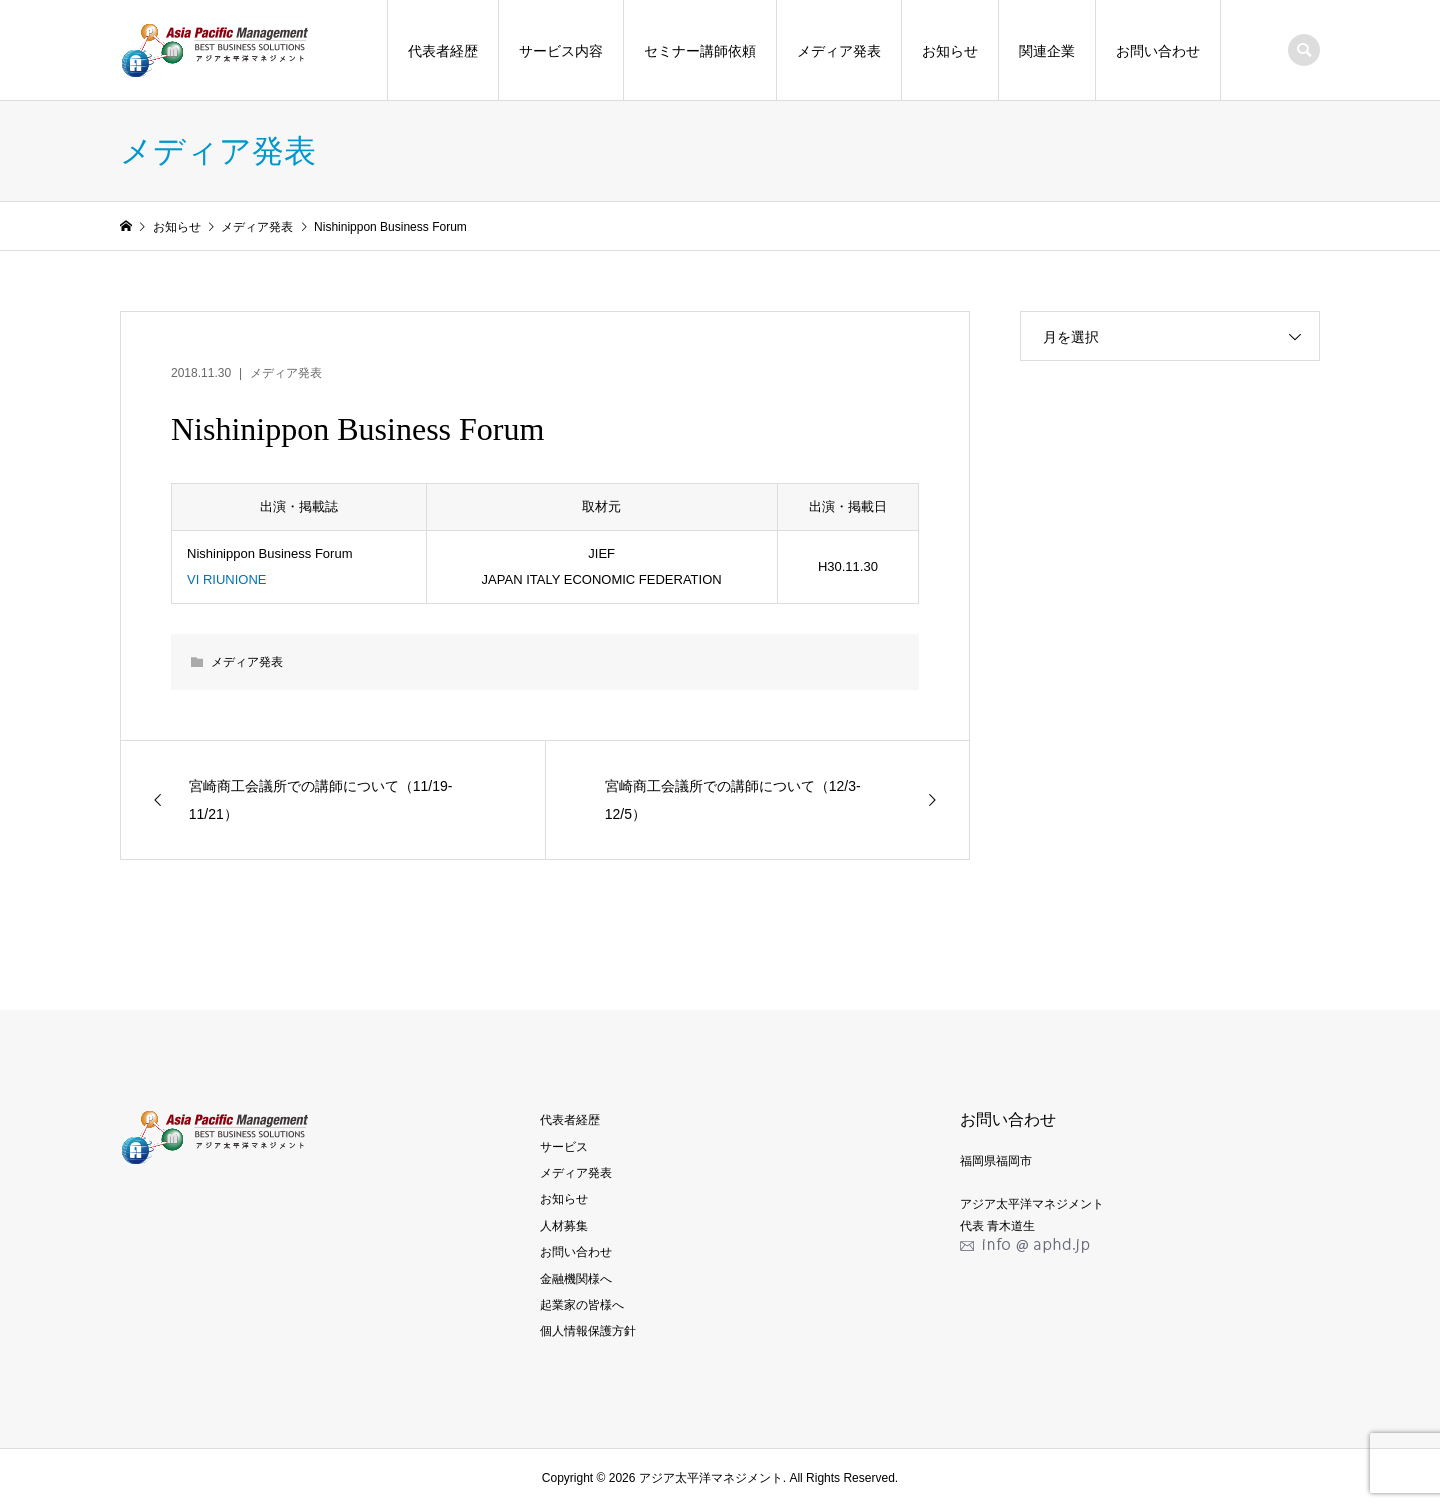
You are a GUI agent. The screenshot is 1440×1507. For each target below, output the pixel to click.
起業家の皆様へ (582, 1305)
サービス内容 (561, 51)
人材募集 (564, 1226)
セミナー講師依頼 (700, 51)
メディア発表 (839, 51)
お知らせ (950, 51)
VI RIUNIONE (226, 579)
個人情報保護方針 (588, 1331)
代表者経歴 (443, 51)
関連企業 (1047, 51)
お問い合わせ (1158, 51)
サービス (564, 1147)
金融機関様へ (576, 1279)
